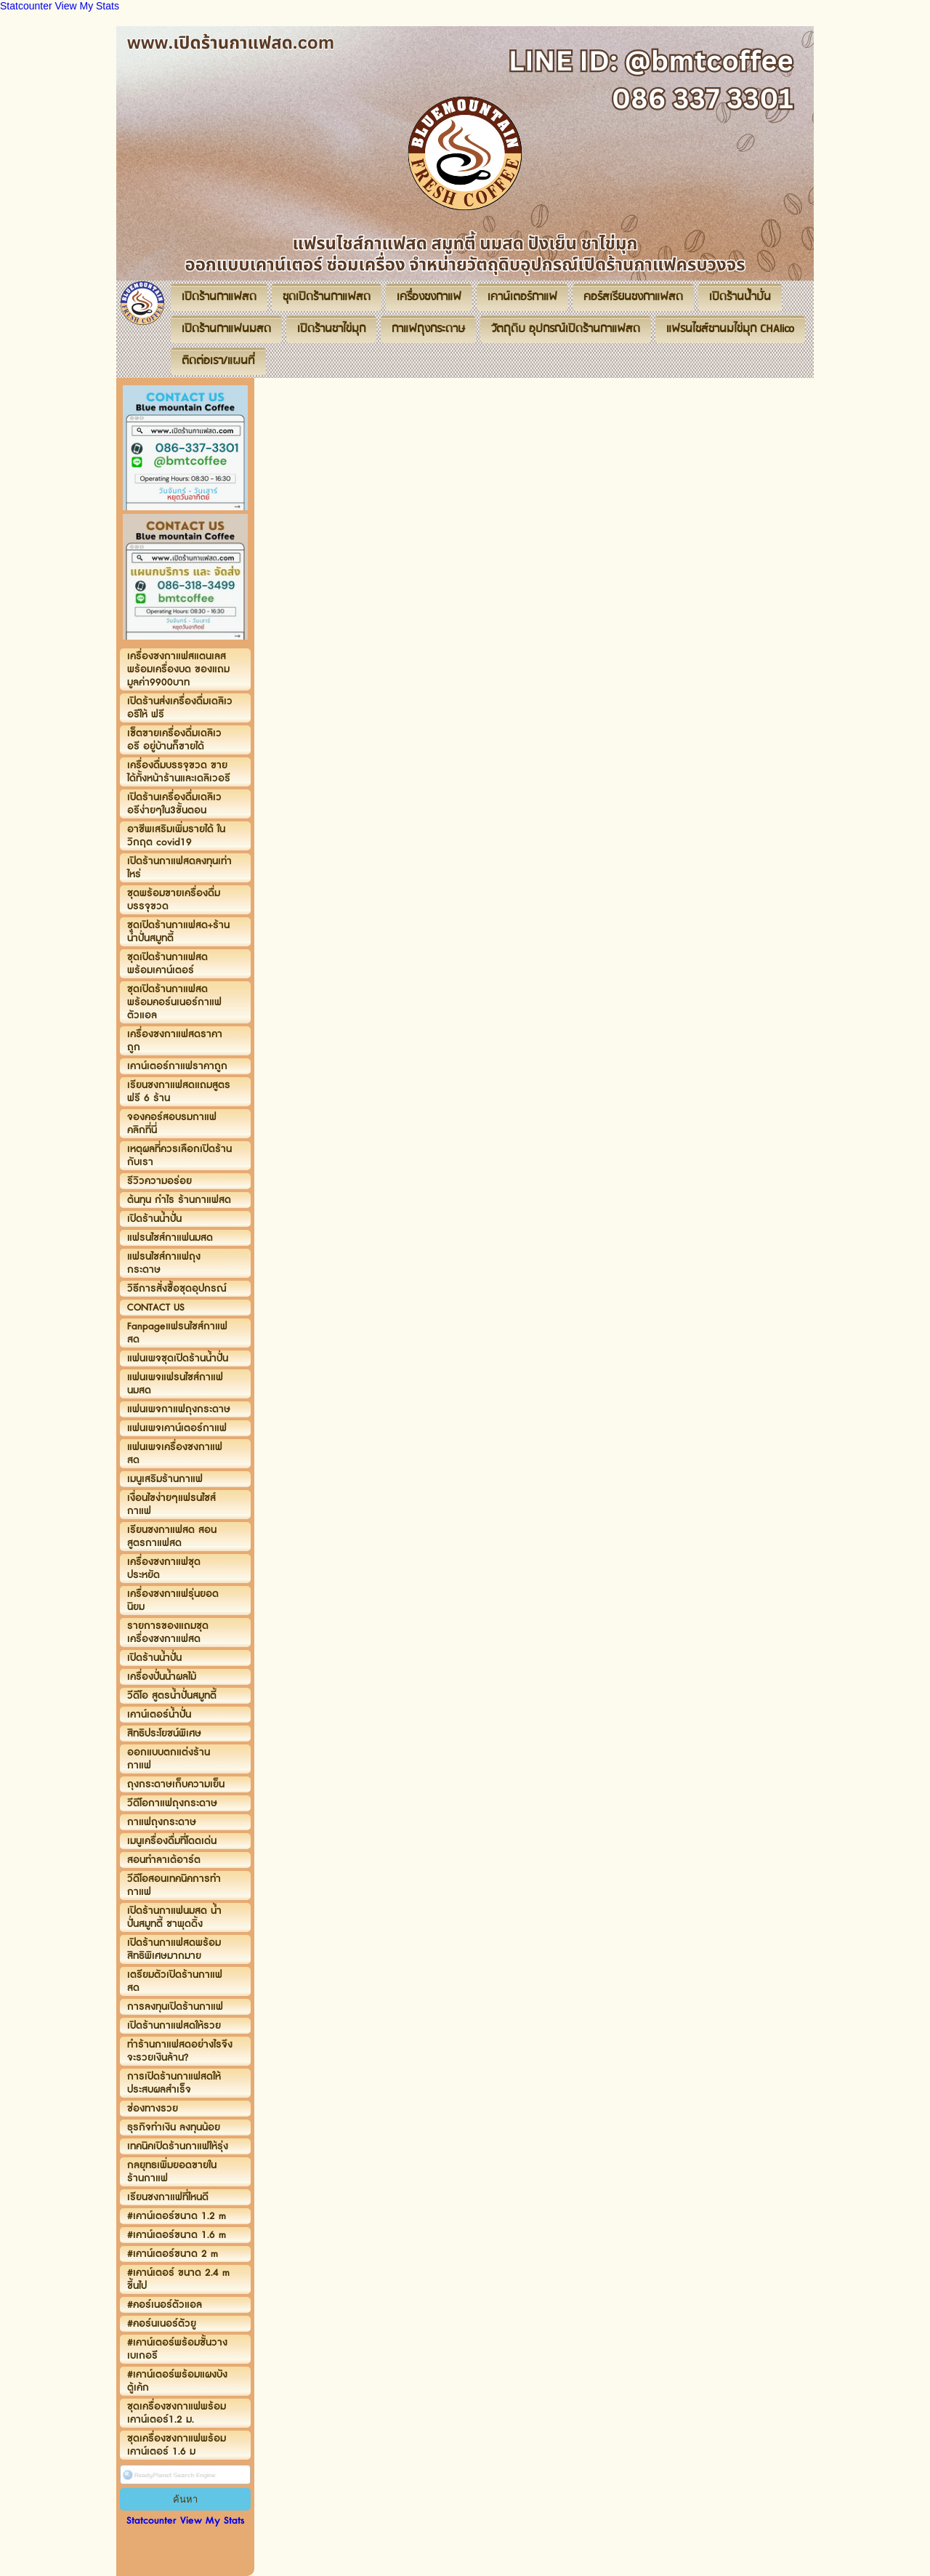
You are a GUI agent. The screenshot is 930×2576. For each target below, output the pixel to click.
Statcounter (26, 6)
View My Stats (87, 6)
